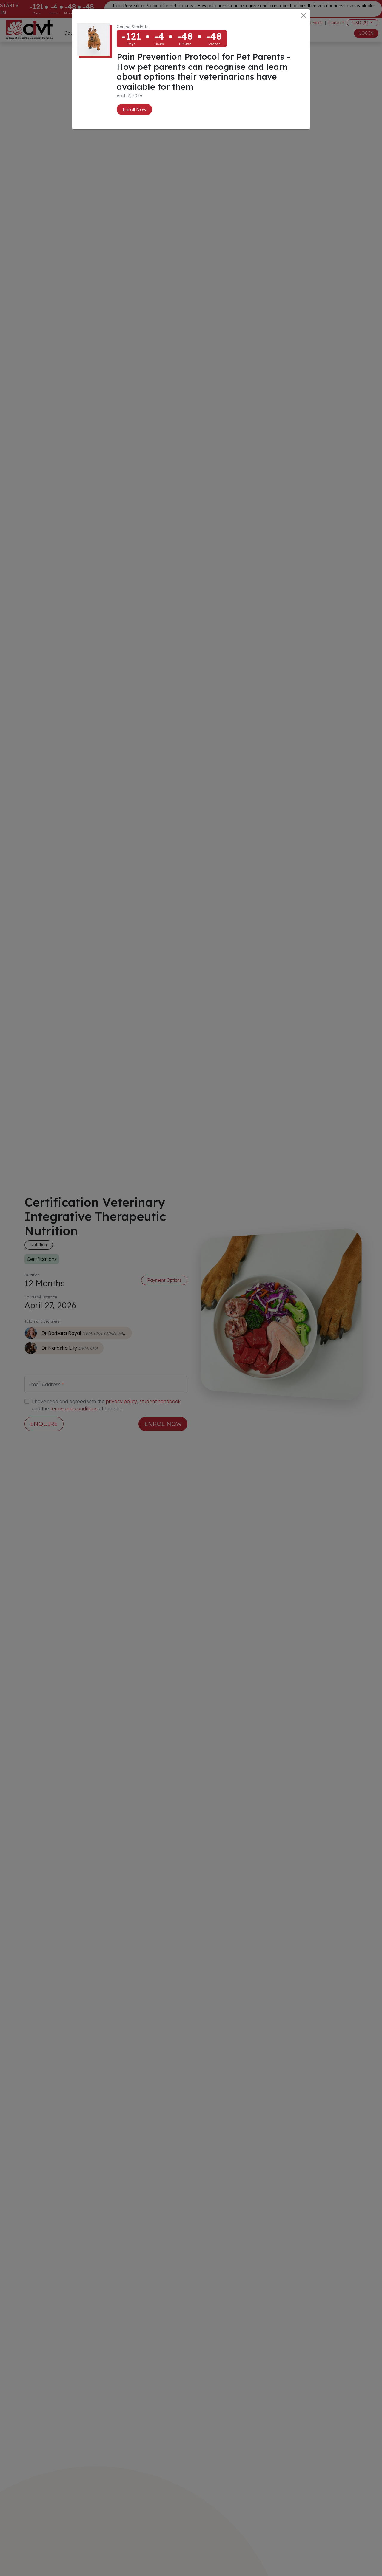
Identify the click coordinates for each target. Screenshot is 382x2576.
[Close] (303, 15)
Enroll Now (135, 109)
